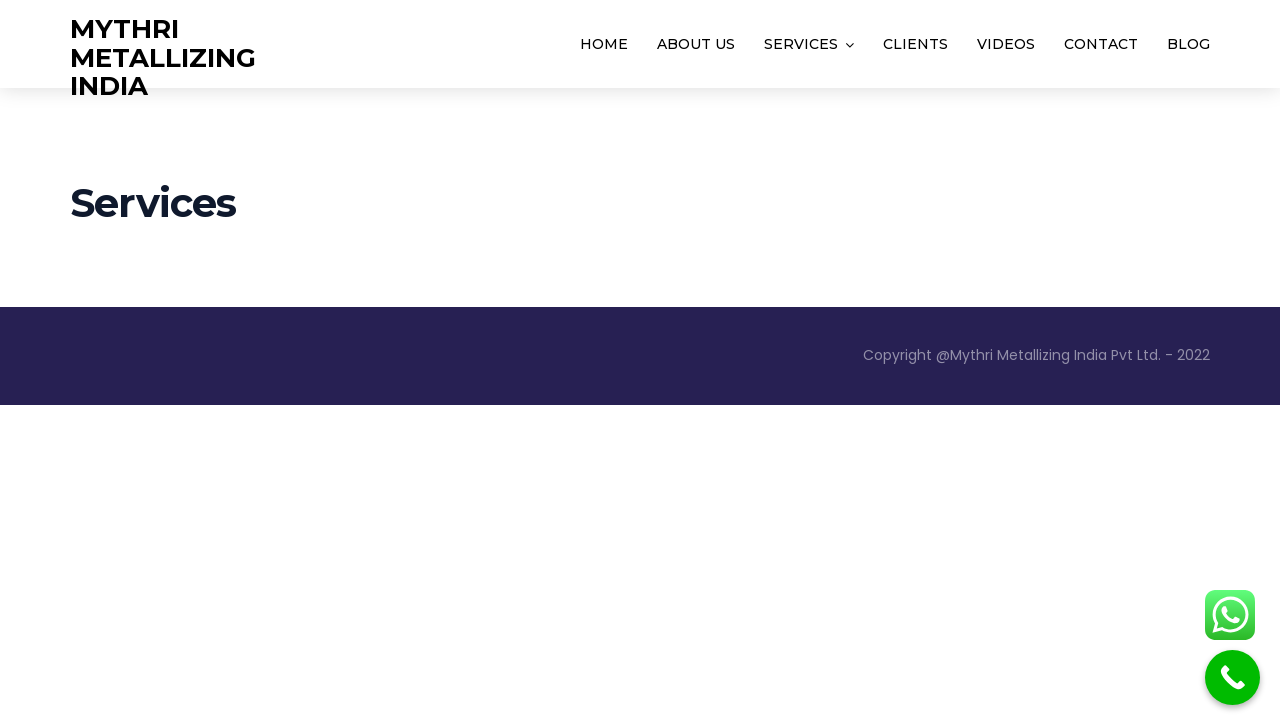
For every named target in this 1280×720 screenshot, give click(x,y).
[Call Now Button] (1232, 677)
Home (604, 44)
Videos (1006, 44)
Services (801, 44)
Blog (1188, 44)
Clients (915, 44)
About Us (696, 44)
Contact (1101, 44)
